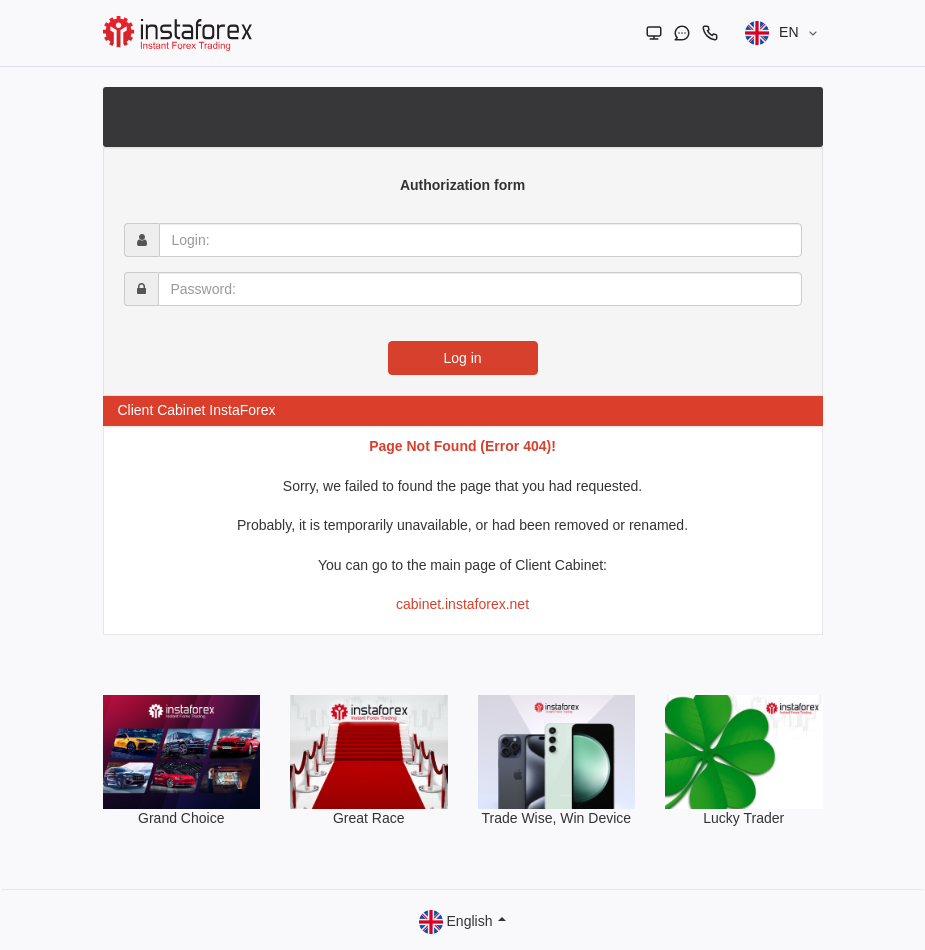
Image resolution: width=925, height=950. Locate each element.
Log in (462, 358)
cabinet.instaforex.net (462, 604)
